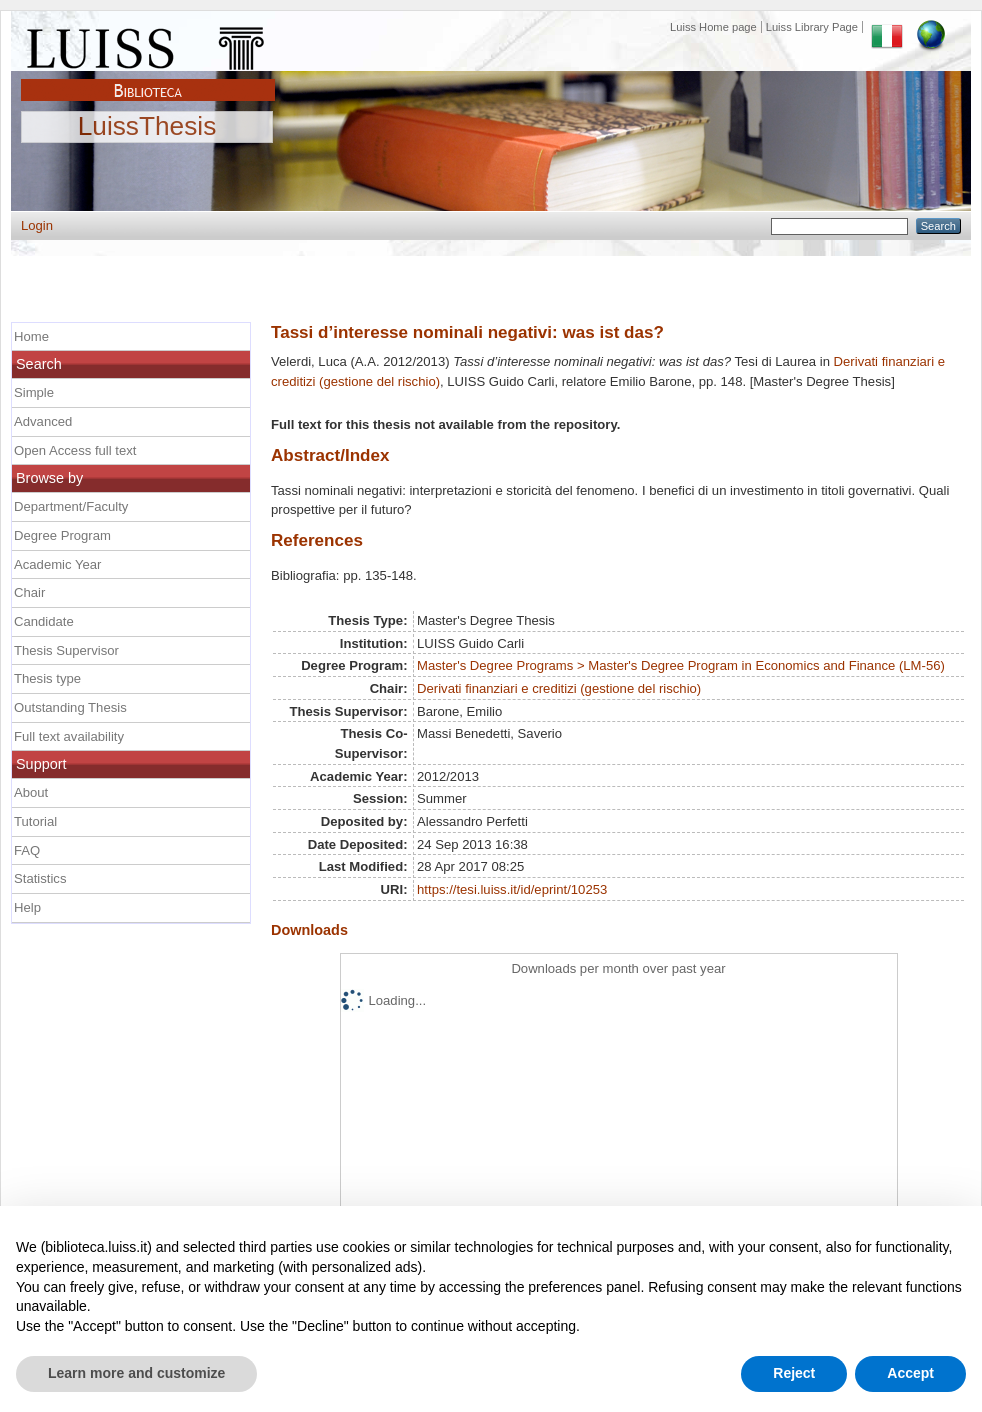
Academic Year (57, 564)
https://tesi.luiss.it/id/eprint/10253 (512, 889)
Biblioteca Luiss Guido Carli (148, 79)
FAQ (27, 850)
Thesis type (47, 678)
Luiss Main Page (148, 44)
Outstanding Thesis (70, 707)
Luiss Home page (713, 27)
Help (27, 907)
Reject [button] (794, 1373)
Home (31, 336)
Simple (34, 392)
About (31, 792)
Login (37, 225)
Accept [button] (910, 1373)
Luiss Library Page (812, 27)
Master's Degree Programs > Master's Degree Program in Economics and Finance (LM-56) (681, 665)
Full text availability (69, 736)
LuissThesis (147, 127)
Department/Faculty (71, 506)
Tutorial (35, 821)
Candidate (44, 621)
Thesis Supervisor (66, 650)
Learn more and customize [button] (136, 1373)
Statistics (40, 878)
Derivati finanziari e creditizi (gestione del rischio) (559, 688)
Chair (29, 592)
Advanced (43, 421)
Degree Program (62, 535)
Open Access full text (75, 450)
